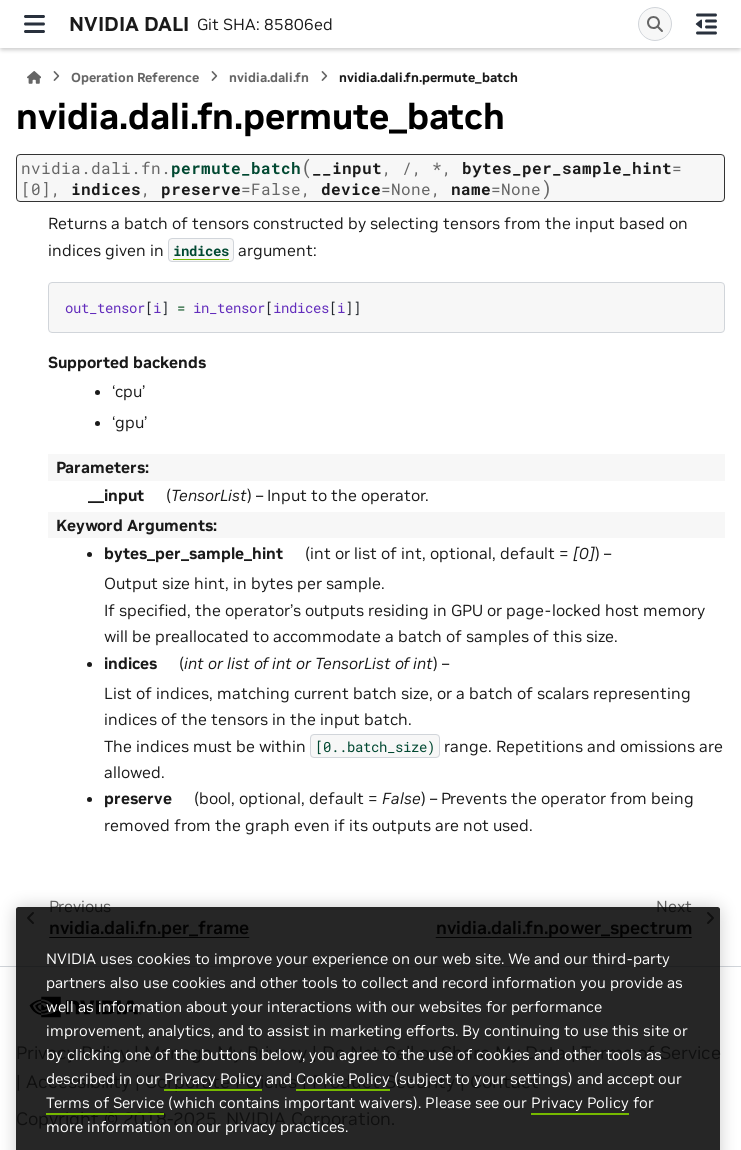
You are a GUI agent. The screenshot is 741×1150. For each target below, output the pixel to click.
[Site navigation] (34, 24)
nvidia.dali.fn (269, 77)
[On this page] (706, 24)
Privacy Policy (213, 1110)
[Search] (655, 24)
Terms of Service (105, 1134)
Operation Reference (135, 77)
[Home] (34, 77)
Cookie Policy (343, 1110)
